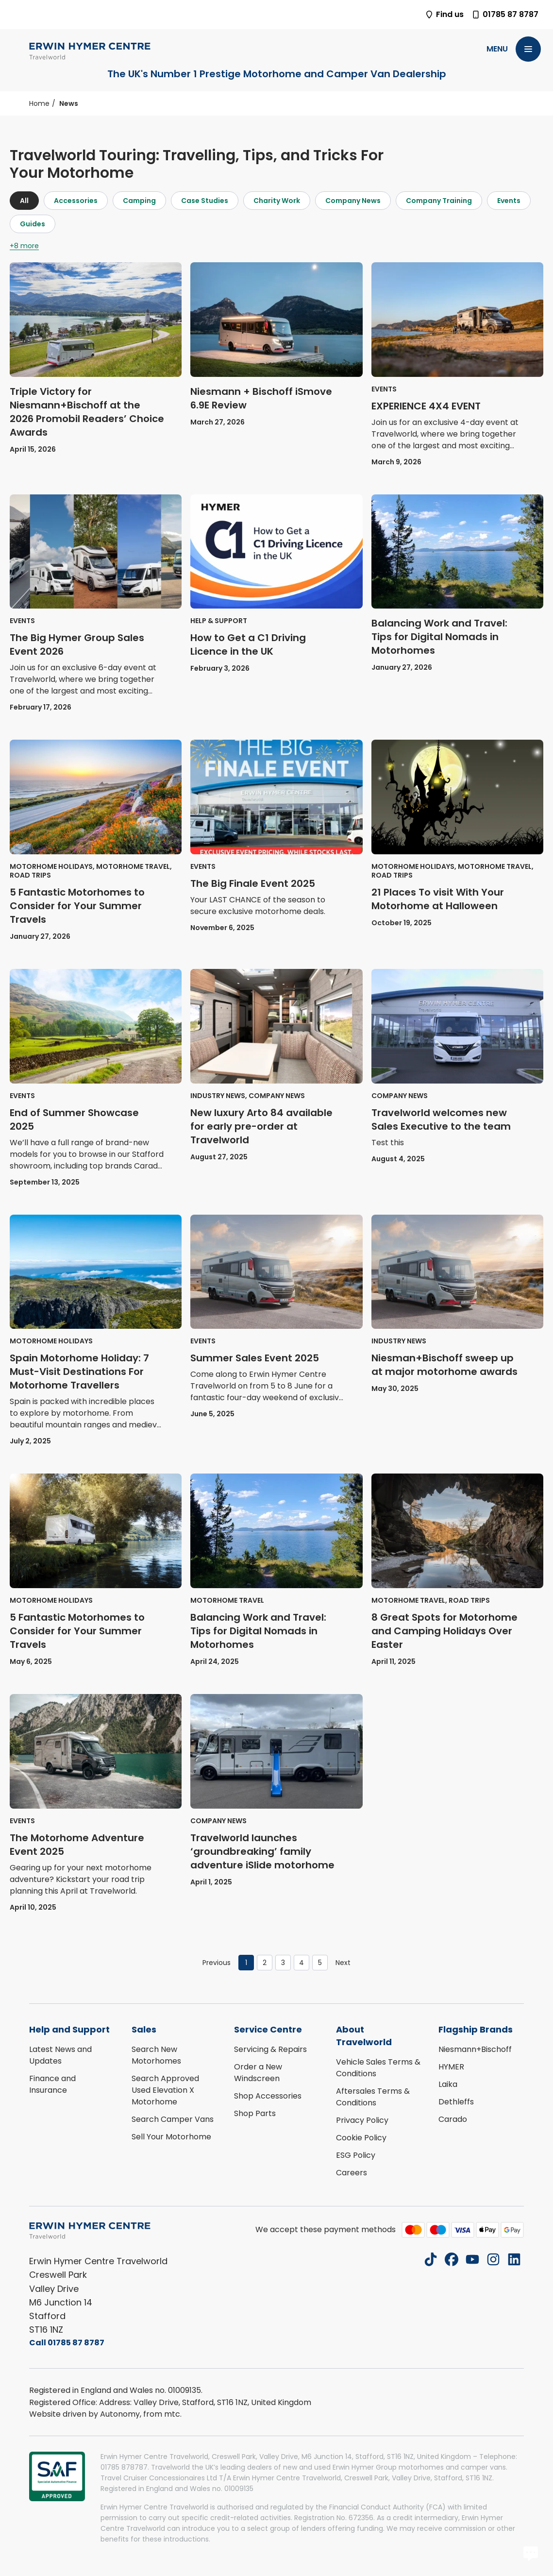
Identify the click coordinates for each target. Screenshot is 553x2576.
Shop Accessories (268, 2095)
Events (508, 200)
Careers (351, 2172)
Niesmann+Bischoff (475, 2049)
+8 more (24, 246)
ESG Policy (355, 2155)
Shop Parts (255, 2113)
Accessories (76, 200)
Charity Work (276, 200)
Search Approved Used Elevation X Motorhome (165, 2090)
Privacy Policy (362, 2120)
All (24, 200)
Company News (353, 200)
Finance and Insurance (52, 2084)
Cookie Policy (361, 2137)
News (68, 103)
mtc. (173, 2414)
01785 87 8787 (504, 14)
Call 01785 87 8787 (66, 2342)
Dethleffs (456, 2101)
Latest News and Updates (60, 2055)
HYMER (451, 2066)
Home (39, 103)
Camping (139, 200)
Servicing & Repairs (270, 2049)
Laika (447, 2084)
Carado (452, 2119)
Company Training (439, 200)
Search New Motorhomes (156, 2055)
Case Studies (204, 200)
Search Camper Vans (173, 2119)
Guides (32, 224)
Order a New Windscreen (258, 2072)
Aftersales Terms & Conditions (373, 2096)
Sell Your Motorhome (171, 2136)
